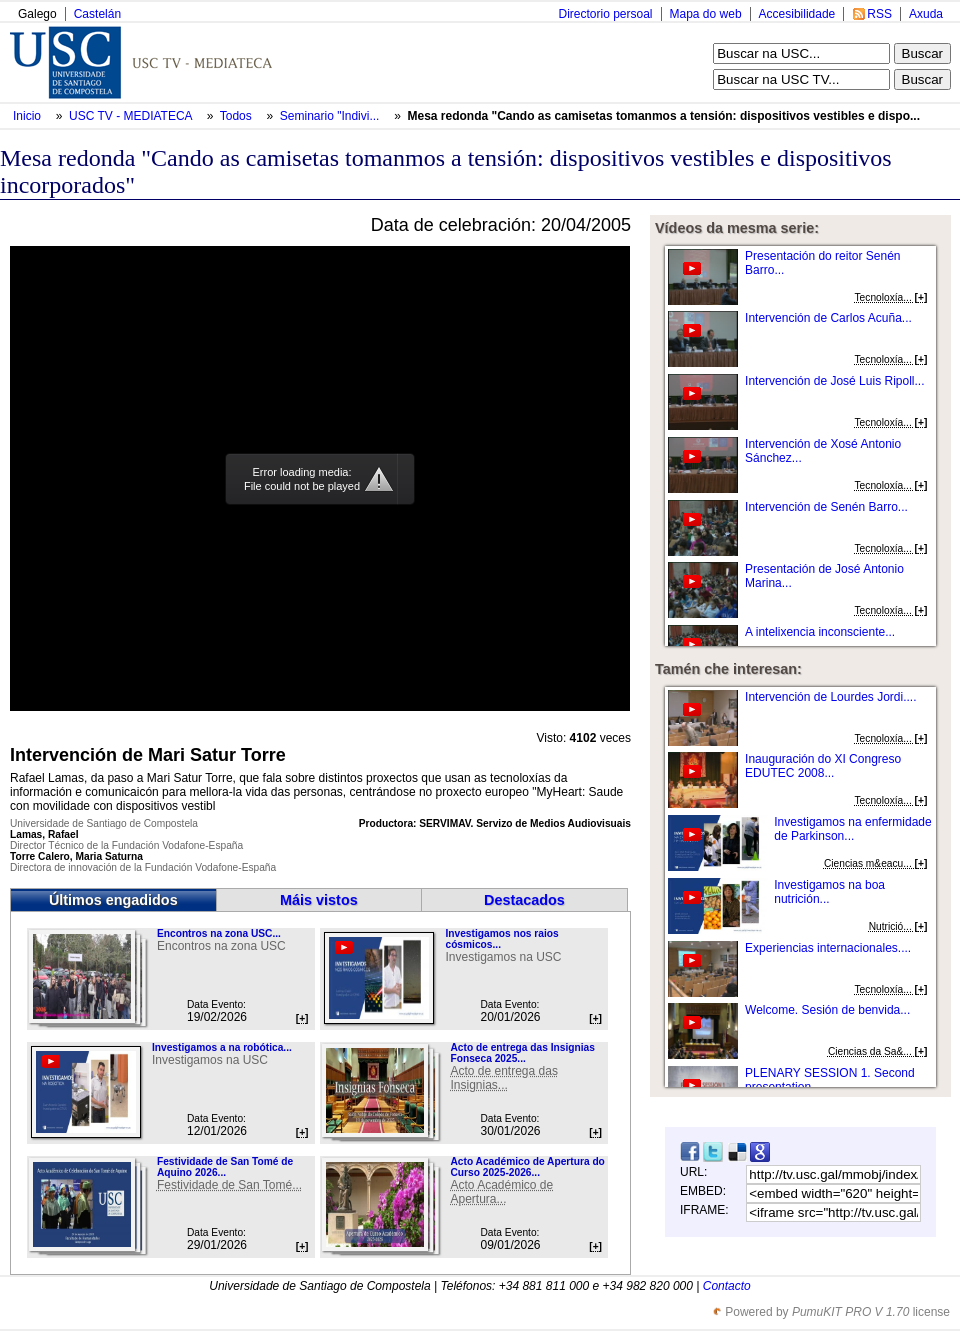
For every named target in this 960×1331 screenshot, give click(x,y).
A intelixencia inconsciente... (820, 632)
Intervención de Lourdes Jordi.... (830, 697)
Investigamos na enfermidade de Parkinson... (852, 829)
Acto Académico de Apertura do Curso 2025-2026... (527, 1167)
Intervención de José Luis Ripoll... (834, 381)
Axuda (926, 14)
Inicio (28, 116)
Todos (237, 116)
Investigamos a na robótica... (222, 1047)
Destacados (524, 900)
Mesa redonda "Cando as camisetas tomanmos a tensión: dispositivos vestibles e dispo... (663, 116)
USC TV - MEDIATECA (132, 116)
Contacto (727, 1286)
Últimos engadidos (113, 900)
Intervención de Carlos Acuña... (828, 318)
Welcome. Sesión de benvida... (827, 1010)
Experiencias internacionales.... (828, 948)
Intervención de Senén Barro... (826, 507)
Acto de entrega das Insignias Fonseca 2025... (522, 1053)
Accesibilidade (797, 14)
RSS (879, 14)
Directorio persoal (605, 14)
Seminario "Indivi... (330, 116)
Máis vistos (319, 900)
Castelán (97, 14)
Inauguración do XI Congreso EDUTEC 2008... (823, 766)
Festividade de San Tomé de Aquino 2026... (225, 1167)
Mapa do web (706, 14)
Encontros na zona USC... (219, 933)
